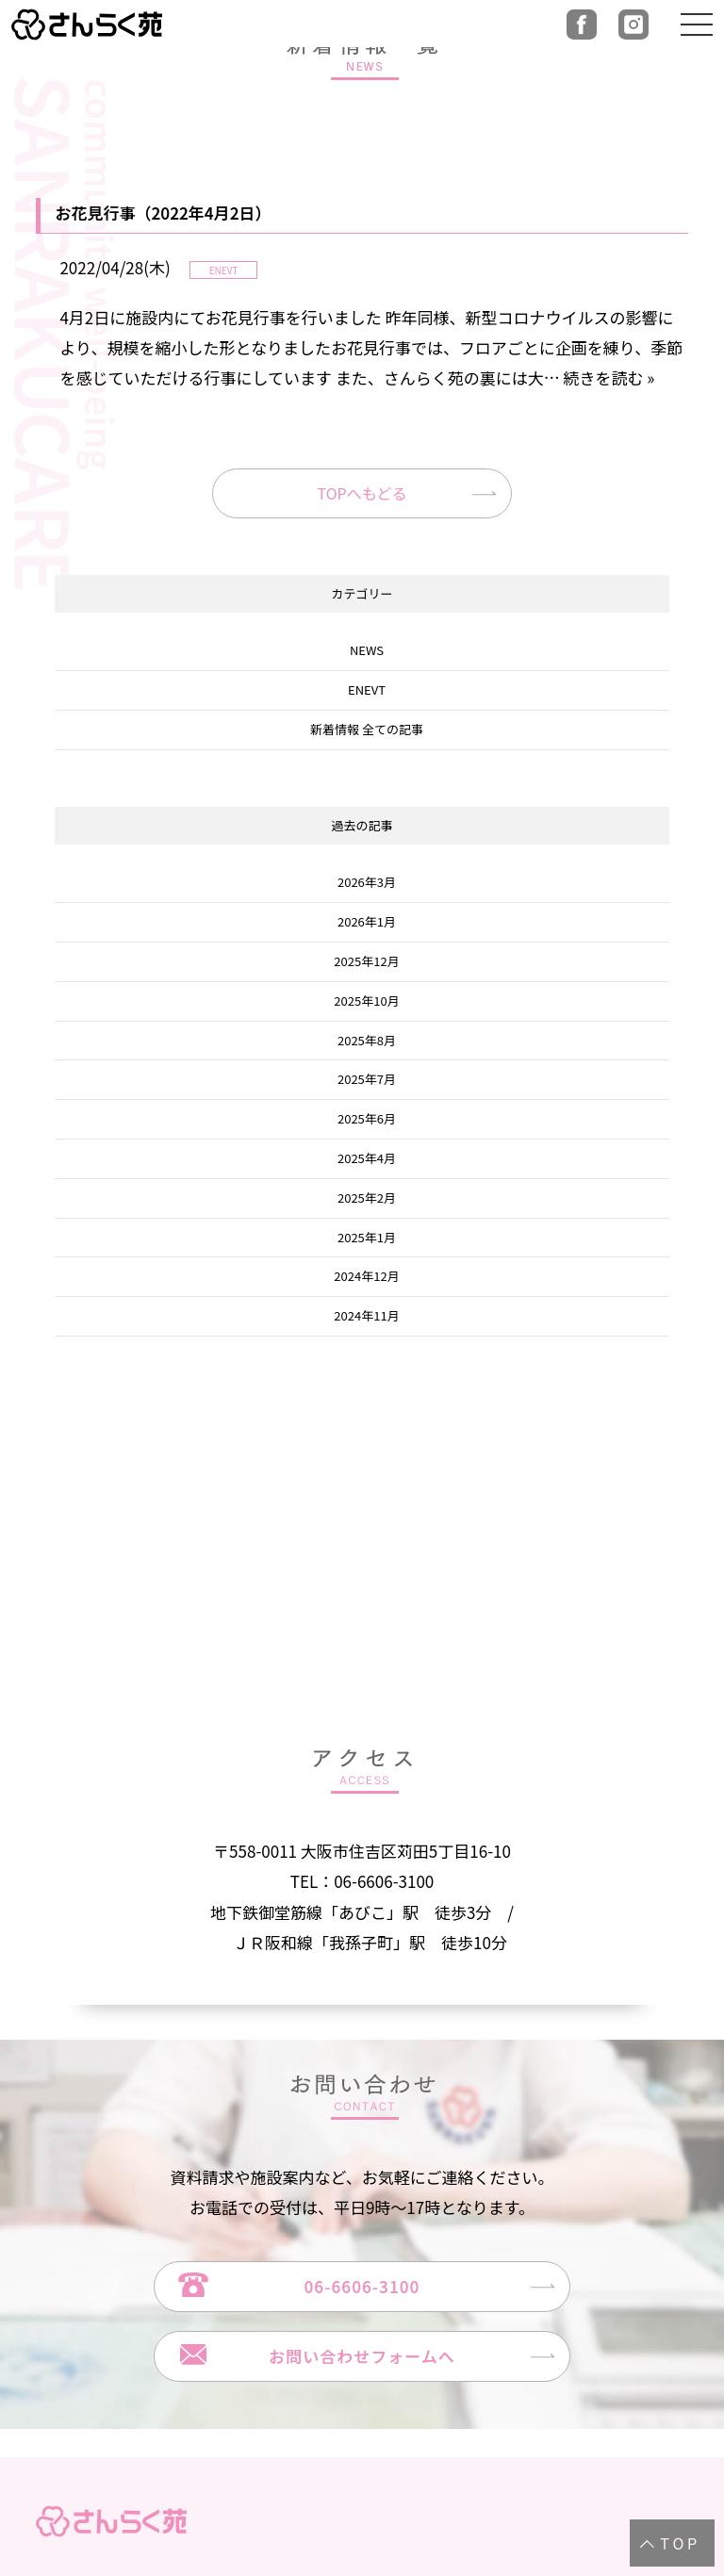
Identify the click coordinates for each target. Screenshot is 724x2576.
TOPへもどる (362, 493)
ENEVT (367, 689)
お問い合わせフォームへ (362, 2356)
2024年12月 (366, 1277)
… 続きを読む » (599, 377)
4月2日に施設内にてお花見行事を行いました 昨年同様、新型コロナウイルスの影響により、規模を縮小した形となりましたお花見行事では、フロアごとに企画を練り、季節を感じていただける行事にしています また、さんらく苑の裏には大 (371, 347)
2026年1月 (366, 921)
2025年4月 (366, 1158)
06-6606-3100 (362, 2286)
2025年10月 (366, 1000)
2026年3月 (366, 883)
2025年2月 (366, 1197)
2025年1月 (366, 1237)
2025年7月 (366, 1080)
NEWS (367, 651)
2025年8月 (366, 1040)
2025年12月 (366, 961)
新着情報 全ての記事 (366, 729)
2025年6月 (366, 1118)
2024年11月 (366, 1315)
